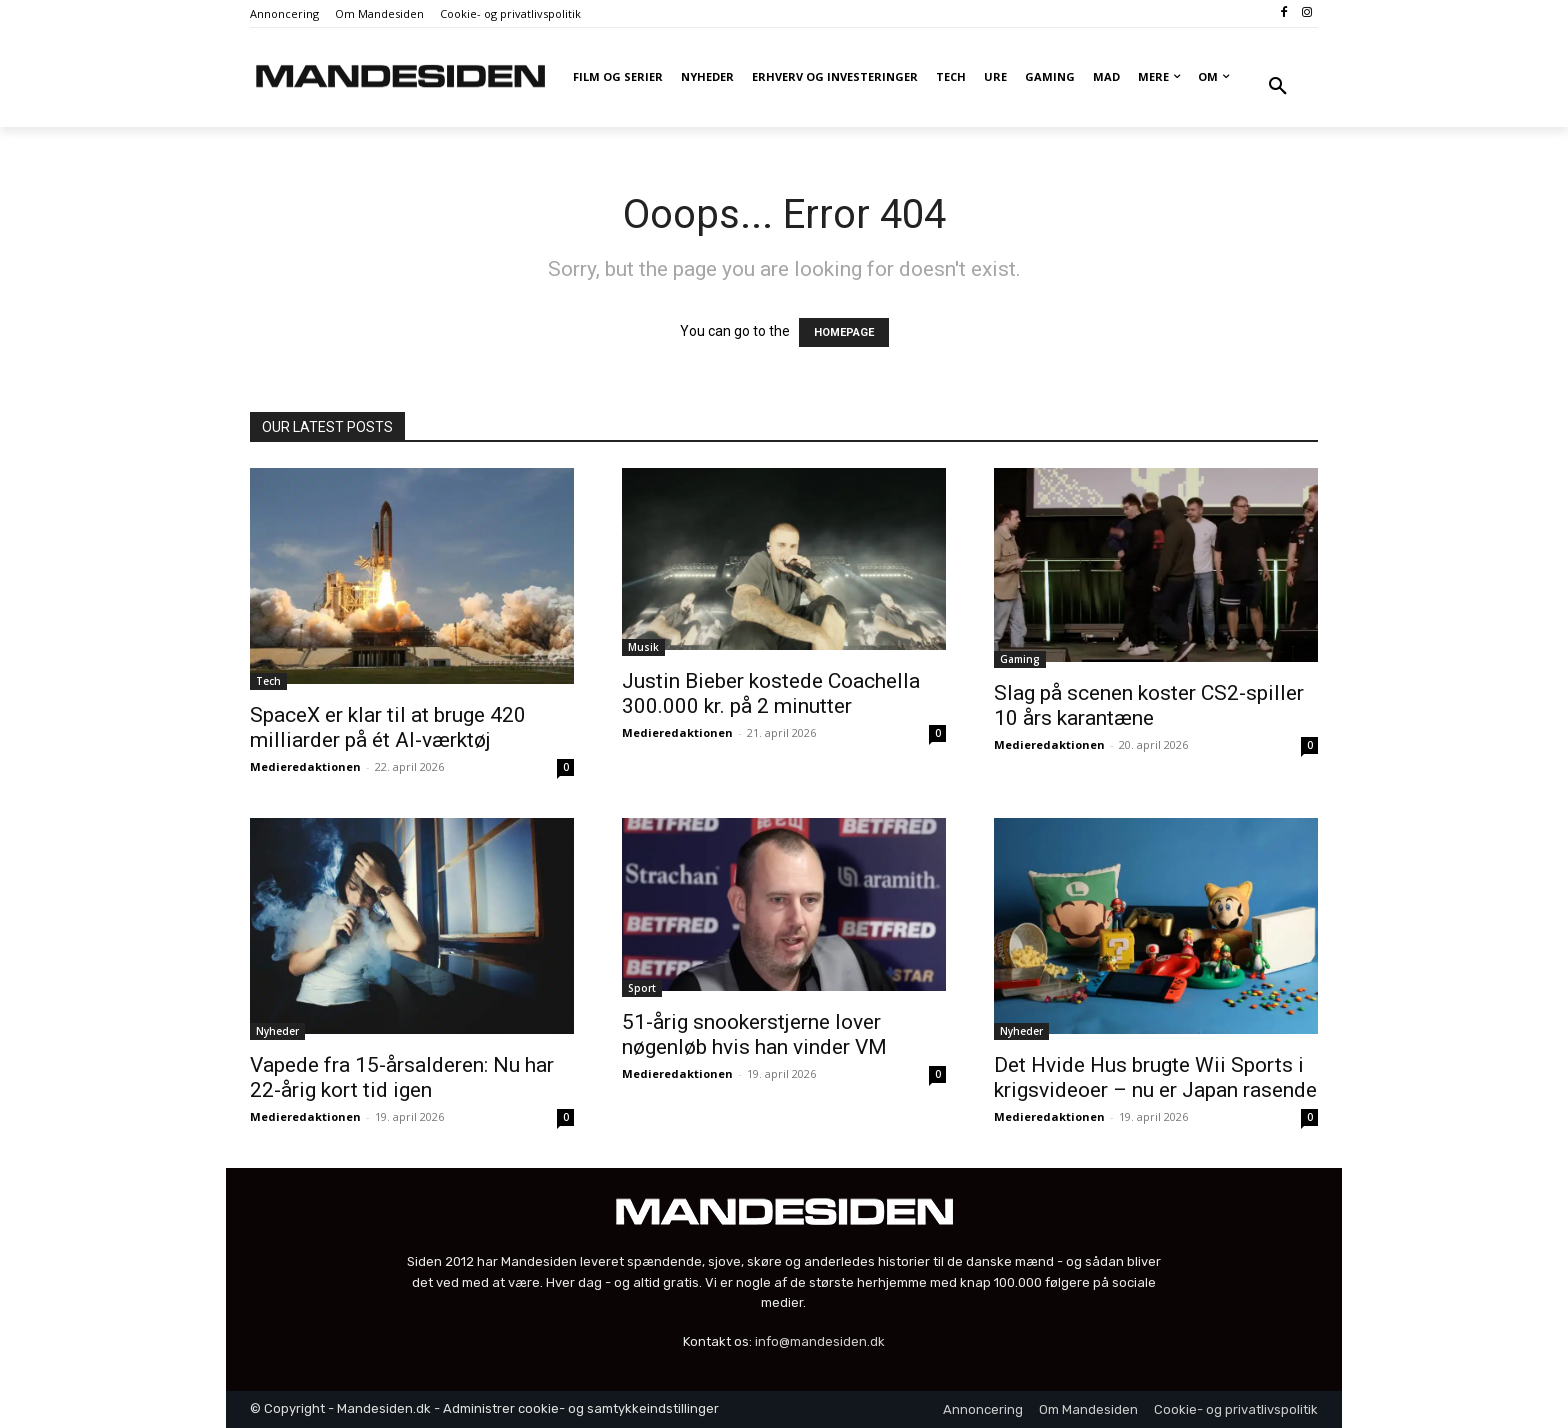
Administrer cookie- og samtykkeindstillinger (581, 1408)
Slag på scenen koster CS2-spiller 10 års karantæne (1149, 705)
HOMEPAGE (844, 332)
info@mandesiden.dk (820, 1341)
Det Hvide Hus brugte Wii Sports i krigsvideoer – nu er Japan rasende (1155, 1077)
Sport (642, 988)
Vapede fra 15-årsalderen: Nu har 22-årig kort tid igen (402, 1077)
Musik (643, 647)
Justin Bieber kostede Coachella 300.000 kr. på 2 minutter (771, 693)
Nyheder (277, 1031)
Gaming (1020, 659)
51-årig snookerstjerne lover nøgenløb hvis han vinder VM (754, 1034)
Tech (268, 681)
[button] (1278, 87)
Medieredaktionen (305, 766)
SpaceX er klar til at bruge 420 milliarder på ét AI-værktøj (388, 727)
